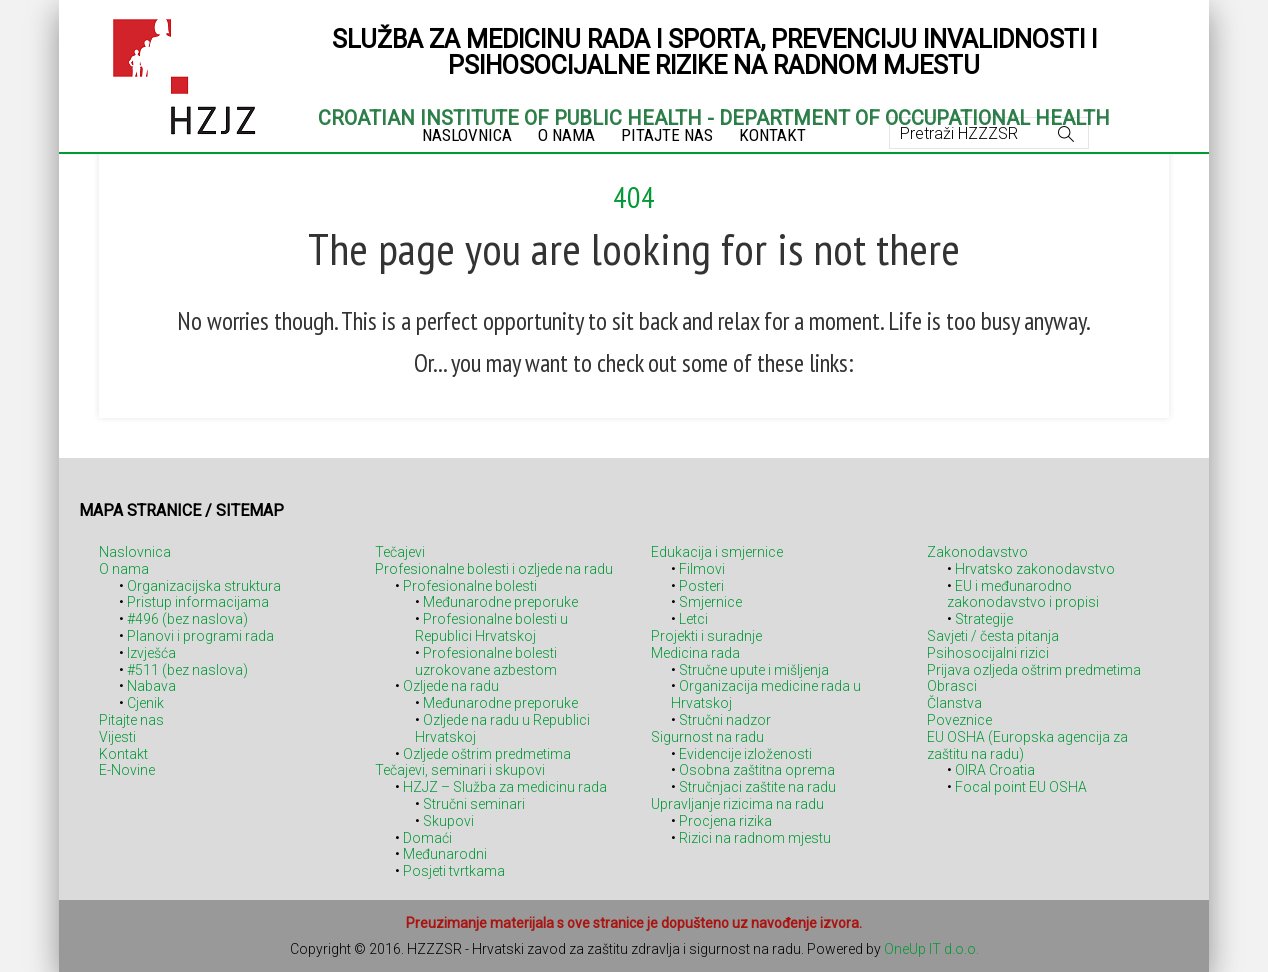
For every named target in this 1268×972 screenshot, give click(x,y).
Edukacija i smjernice (717, 552)
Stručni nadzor (725, 720)
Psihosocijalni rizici (988, 653)
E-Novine (127, 770)
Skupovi (448, 821)
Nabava (151, 686)
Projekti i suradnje (706, 636)
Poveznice (959, 720)
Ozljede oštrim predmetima (487, 754)
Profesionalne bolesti (470, 586)
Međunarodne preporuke (500, 602)
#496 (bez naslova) (187, 619)
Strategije (984, 619)
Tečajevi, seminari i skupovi (460, 770)
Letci (693, 619)
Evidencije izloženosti (745, 754)
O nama (124, 569)
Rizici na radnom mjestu (755, 838)
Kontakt (123, 754)
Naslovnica (135, 552)
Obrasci (952, 686)
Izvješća (151, 653)
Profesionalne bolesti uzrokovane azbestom (486, 661)
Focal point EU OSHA (1021, 787)
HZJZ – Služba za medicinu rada (505, 787)
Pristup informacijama (198, 602)
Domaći (427, 838)
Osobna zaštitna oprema (757, 770)
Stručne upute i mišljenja (754, 670)
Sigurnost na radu (707, 737)
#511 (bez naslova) (187, 670)
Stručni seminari (474, 804)
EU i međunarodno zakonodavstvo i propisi (1023, 594)
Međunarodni (445, 854)
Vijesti (117, 737)
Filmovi (702, 569)
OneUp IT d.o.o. (931, 949)
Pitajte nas (131, 720)
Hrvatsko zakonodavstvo (1035, 569)
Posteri (701, 586)
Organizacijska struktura (204, 586)
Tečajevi (400, 552)
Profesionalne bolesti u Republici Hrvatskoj (491, 627)
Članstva (954, 703)
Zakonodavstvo (977, 552)
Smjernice (710, 602)
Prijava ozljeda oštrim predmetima (1034, 670)
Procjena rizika (725, 821)
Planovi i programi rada (200, 636)
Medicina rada (695, 653)
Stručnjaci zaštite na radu (757, 787)
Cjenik (145, 703)
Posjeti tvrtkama (454, 871)
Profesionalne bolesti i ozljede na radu (494, 569)
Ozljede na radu (451, 686)
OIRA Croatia (995, 770)
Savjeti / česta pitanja (993, 636)
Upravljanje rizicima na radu (737, 804)
